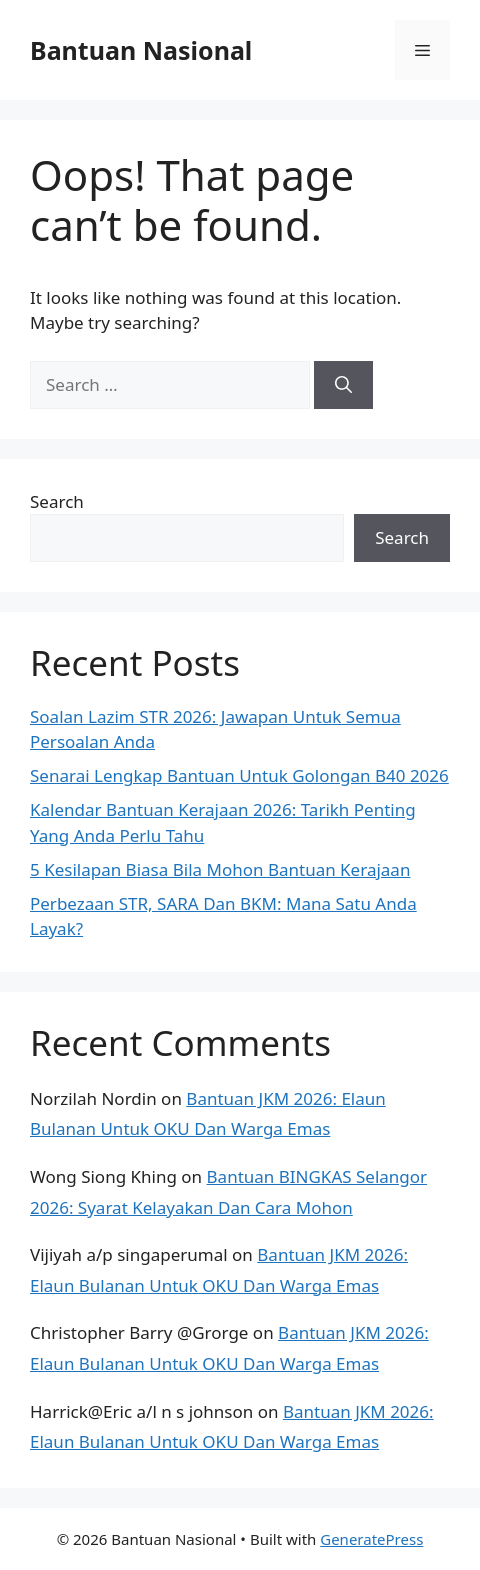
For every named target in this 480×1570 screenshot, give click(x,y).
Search (57, 501)
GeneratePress (371, 1539)
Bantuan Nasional (141, 50)
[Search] (343, 385)
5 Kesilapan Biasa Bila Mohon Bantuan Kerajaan (220, 869)
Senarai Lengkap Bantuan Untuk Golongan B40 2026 (239, 775)
